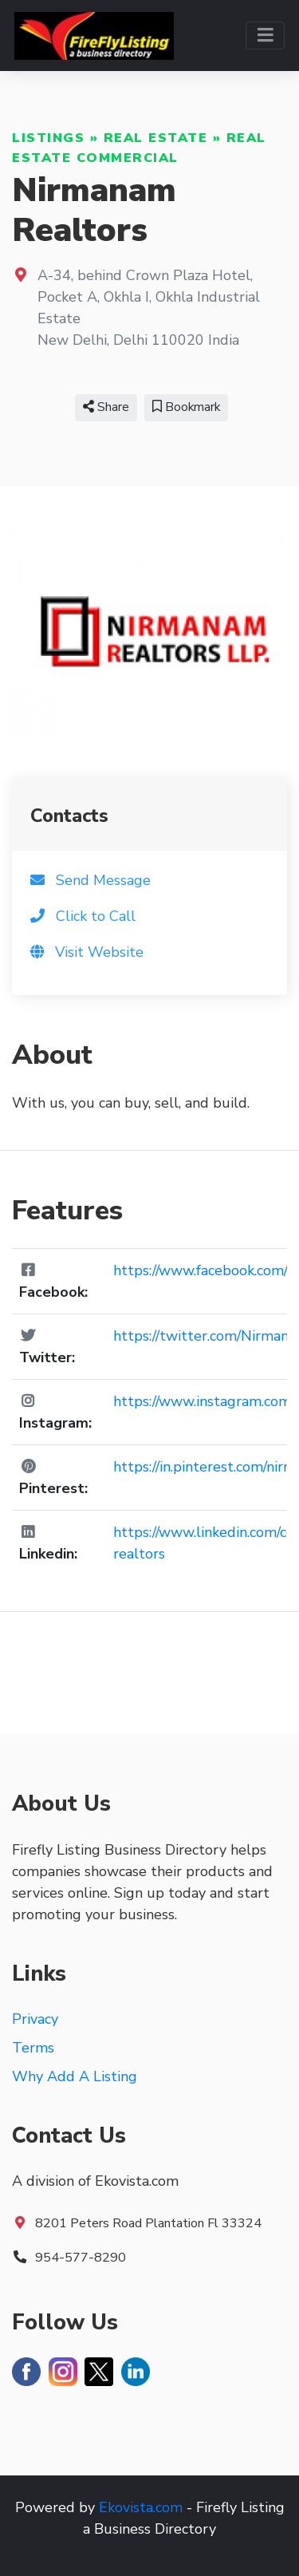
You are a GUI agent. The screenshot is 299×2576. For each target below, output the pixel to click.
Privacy (35, 2019)
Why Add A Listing (74, 2076)
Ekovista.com (141, 2507)
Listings (48, 138)
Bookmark (186, 407)
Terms (33, 2047)
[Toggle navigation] (265, 35)
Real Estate (156, 138)
